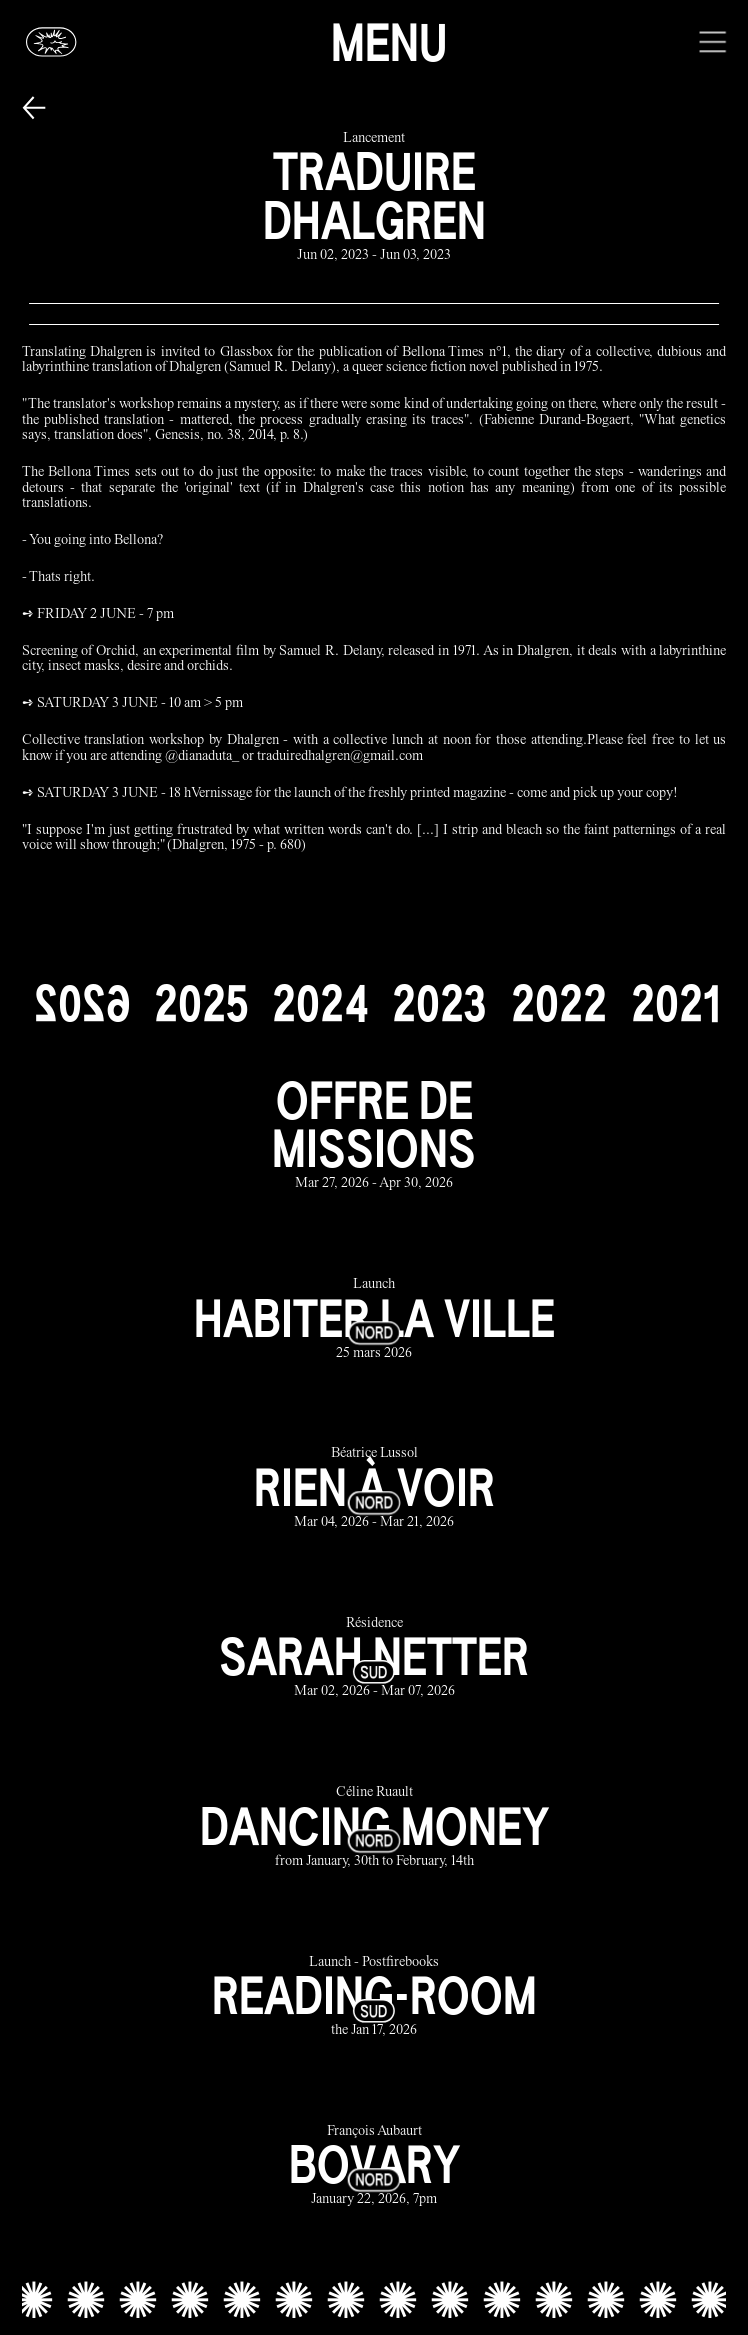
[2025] (201, 1003)
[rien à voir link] (374, 1489)
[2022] (559, 1003)
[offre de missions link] (374, 1134)
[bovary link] (374, 2166)
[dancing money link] (374, 1828)
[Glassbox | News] (52, 41)
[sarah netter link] (374, 1658)
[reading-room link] (374, 1997)
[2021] (675, 1003)
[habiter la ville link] (374, 1320)
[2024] (320, 1003)
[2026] (82, 1003)
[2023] (439, 1003)
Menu (389, 42)
